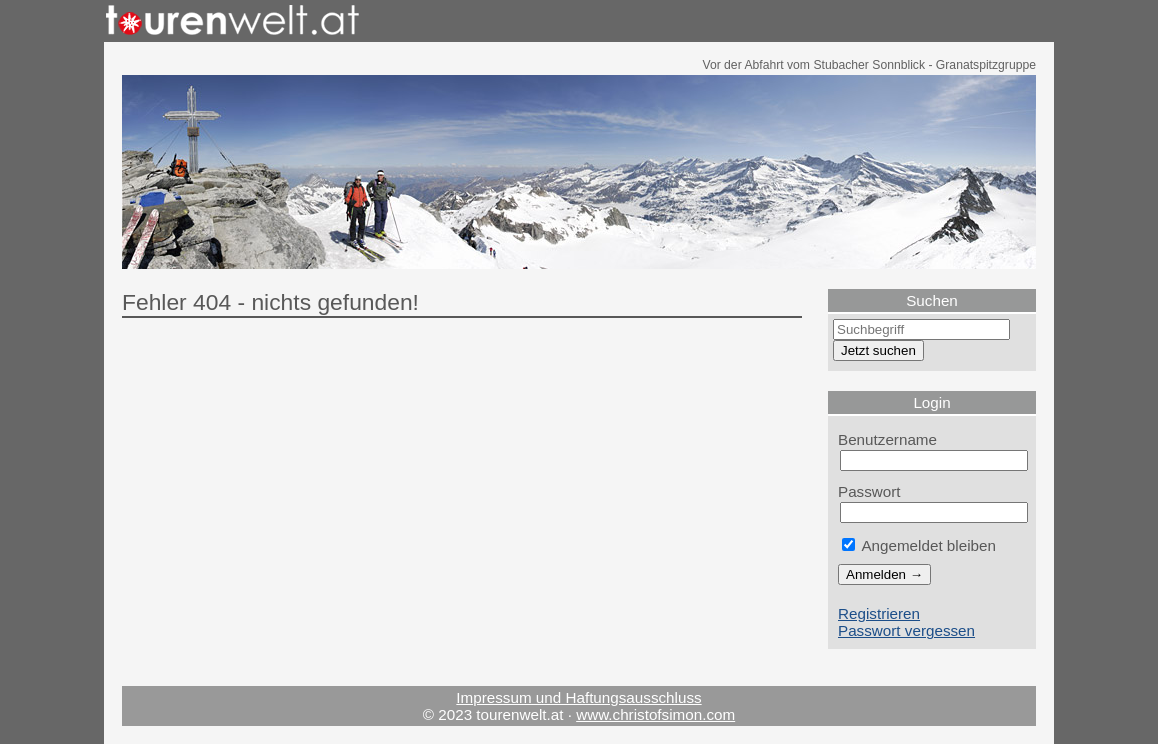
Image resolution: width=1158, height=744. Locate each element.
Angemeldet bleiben (919, 545)
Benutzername (887, 439)
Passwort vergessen (906, 630)
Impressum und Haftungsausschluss (578, 697)
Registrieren (879, 613)
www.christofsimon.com (655, 714)
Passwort (869, 491)
